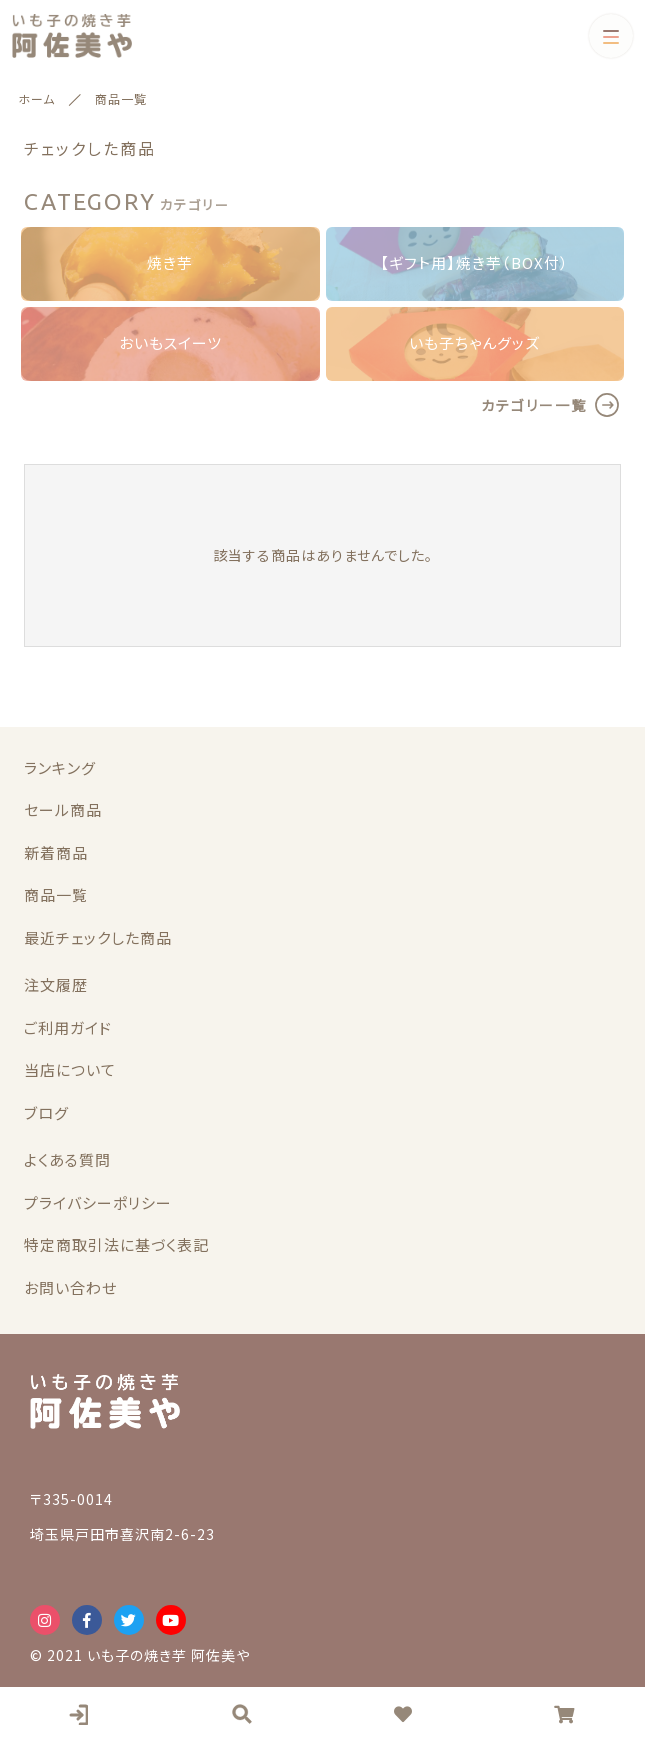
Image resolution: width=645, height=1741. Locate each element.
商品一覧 (56, 894)
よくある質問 (67, 1159)
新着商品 (56, 852)
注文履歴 (56, 984)
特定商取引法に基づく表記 (116, 1244)
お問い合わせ (70, 1287)
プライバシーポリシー (98, 1202)
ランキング (60, 767)
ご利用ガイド (68, 1027)
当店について (70, 1069)
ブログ (46, 1112)
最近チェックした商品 (98, 937)
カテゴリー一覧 (534, 405)
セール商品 (63, 809)
